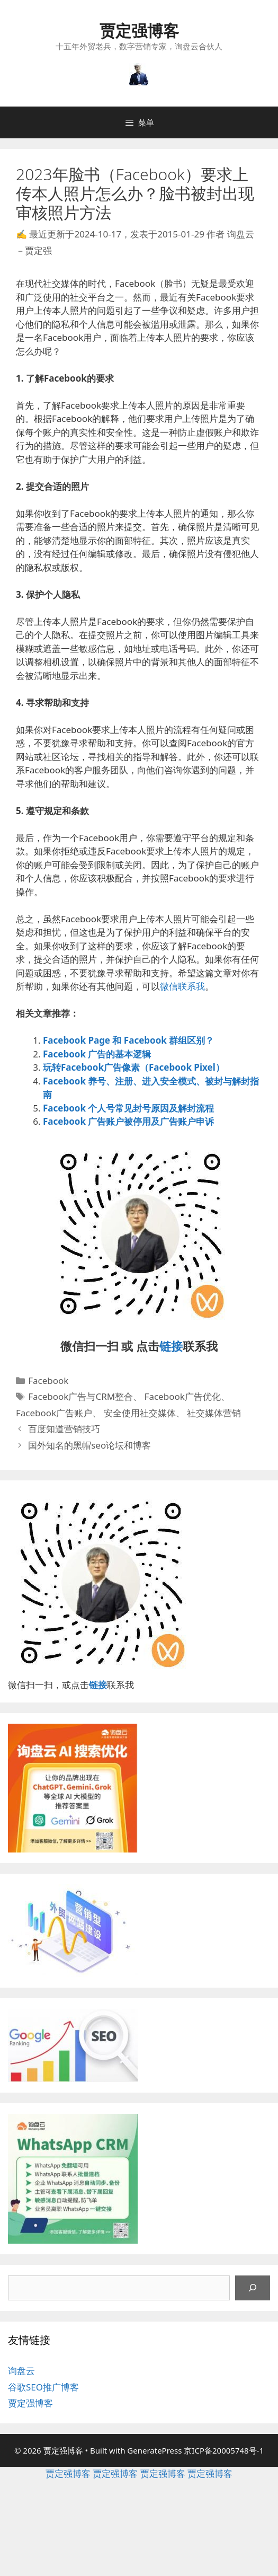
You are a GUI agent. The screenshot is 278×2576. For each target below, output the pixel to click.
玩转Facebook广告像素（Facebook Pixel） (134, 1067)
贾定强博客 (139, 30)
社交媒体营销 (214, 1413)
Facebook (48, 1380)
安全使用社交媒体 (140, 1413)
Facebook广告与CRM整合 (80, 1396)
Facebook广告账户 (54, 1413)
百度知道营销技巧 (64, 1429)
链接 (171, 1346)
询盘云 (21, 2371)
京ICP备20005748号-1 (224, 2450)
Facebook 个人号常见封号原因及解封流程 (128, 1108)
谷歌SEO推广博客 (43, 2387)
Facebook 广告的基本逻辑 (97, 1054)
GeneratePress (154, 2450)
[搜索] (252, 2288)
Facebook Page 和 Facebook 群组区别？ (128, 1040)
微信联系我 (182, 986)
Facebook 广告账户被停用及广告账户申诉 (128, 1121)
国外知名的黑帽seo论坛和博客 (89, 1445)
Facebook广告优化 (183, 1396)
